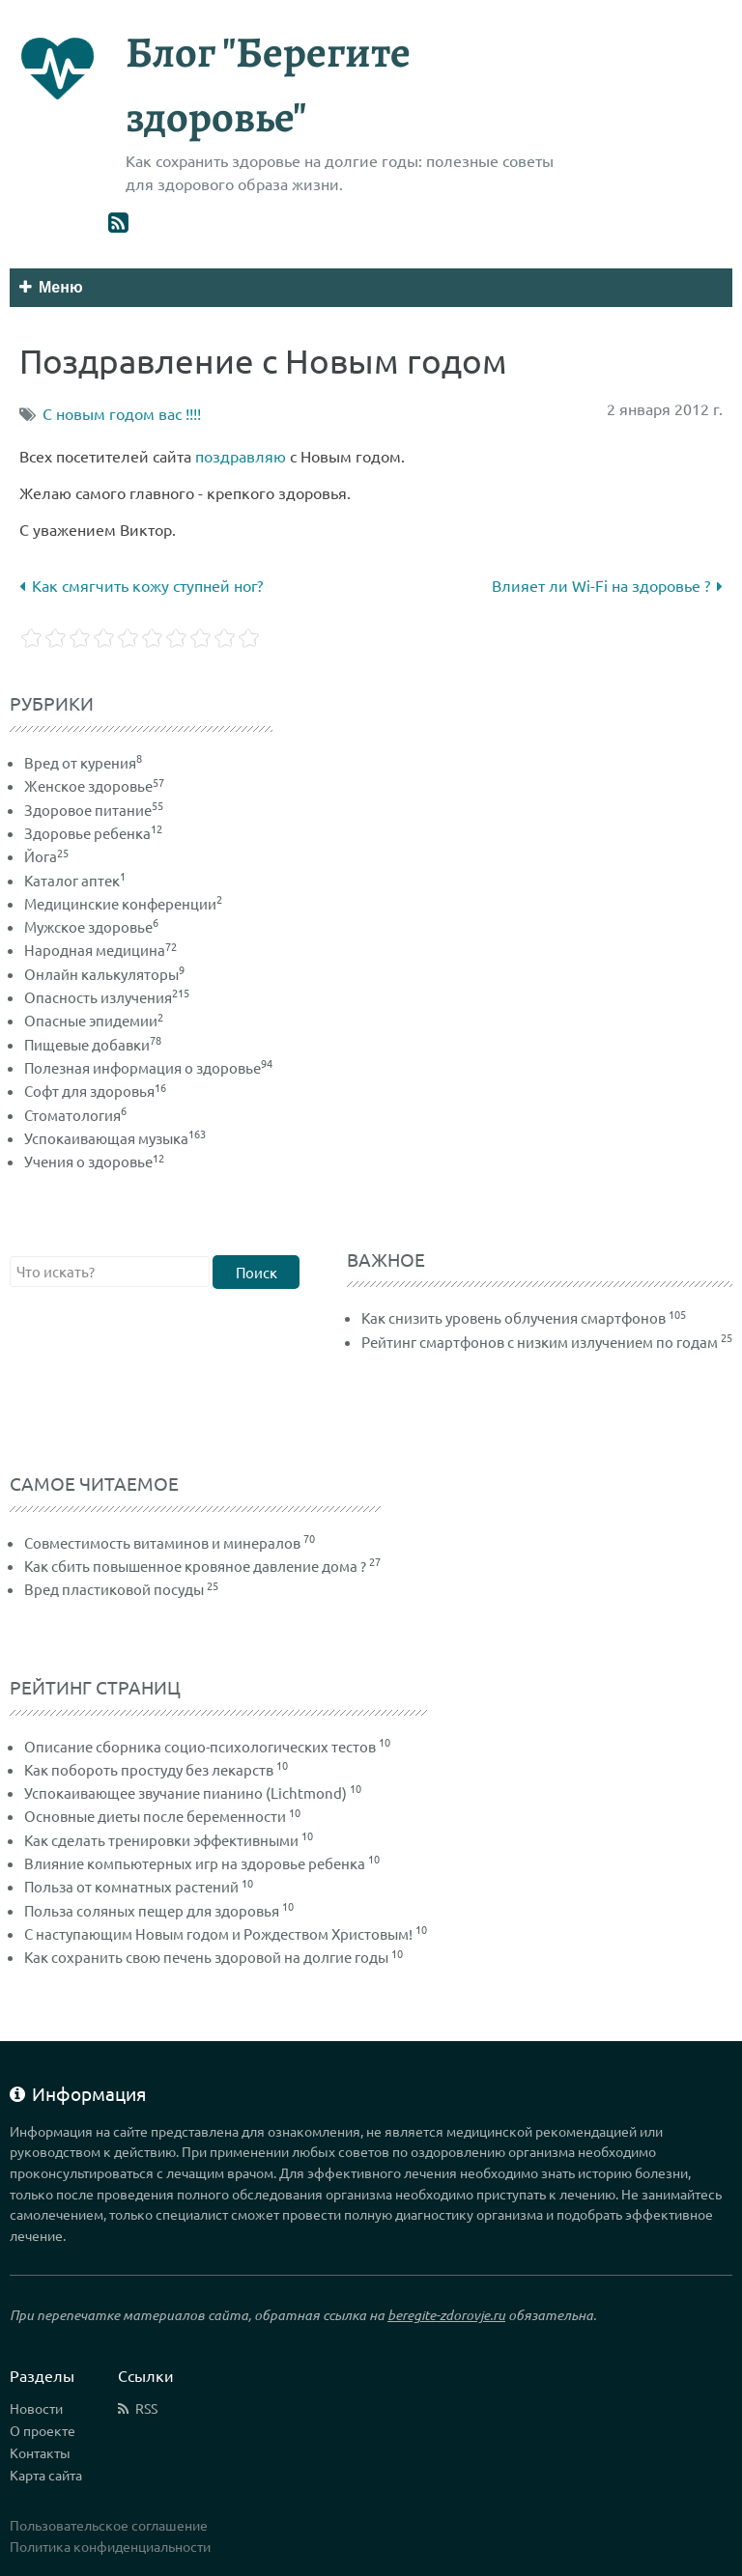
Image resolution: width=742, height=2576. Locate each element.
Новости (36, 2408)
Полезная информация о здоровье (148, 1067)
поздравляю (240, 455)
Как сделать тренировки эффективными (161, 1840)
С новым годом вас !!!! (122, 413)
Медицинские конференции (123, 903)
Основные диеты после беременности (155, 1815)
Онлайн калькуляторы (104, 974)
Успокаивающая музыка (115, 1138)
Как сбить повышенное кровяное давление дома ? (195, 1565)
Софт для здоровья (95, 1090)
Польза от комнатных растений (131, 1886)
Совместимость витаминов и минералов (162, 1542)
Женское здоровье (94, 785)
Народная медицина (100, 949)
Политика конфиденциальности (110, 2546)
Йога (46, 856)
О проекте (42, 2430)
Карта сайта (46, 2474)
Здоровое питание (93, 809)
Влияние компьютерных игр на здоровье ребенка (194, 1863)
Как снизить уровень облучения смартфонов (513, 1317)
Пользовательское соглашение (109, 2525)
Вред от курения (83, 762)
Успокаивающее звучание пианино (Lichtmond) (185, 1792)
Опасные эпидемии (93, 1020)
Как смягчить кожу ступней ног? (141, 585)
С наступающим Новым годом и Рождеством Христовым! (218, 1933)
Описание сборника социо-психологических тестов (200, 1746)
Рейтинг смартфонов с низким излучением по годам (539, 1341)
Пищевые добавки (92, 1044)
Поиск (256, 1272)
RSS (146, 2408)
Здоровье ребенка (93, 833)
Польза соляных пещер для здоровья (151, 1910)
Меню (51, 287)
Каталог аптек (75, 880)
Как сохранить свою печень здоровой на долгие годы (206, 1956)
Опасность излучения (106, 997)
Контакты (40, 2452)
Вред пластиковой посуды (114, 1589)
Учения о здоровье (94, 1161)
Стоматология (75, 1115)
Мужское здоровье (91, 926)
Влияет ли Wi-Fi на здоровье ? (607, 585)
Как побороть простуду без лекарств (148, 1769)
